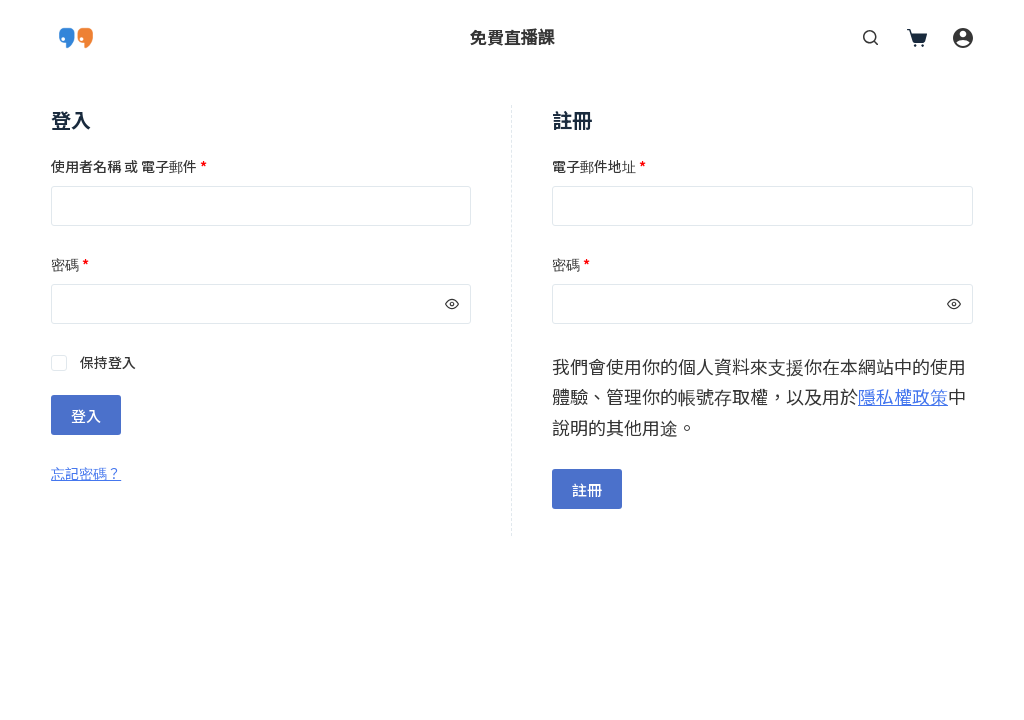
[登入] (963, 38)
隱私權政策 (903, 396)
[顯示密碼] (452, 304)
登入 (86, 415)
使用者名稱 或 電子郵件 (129, 166)
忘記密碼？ (86, 473)
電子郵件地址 (599, 166)
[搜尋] (870, 37)
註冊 (587, 489)
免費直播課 (512, 36)
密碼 (70, 264)
